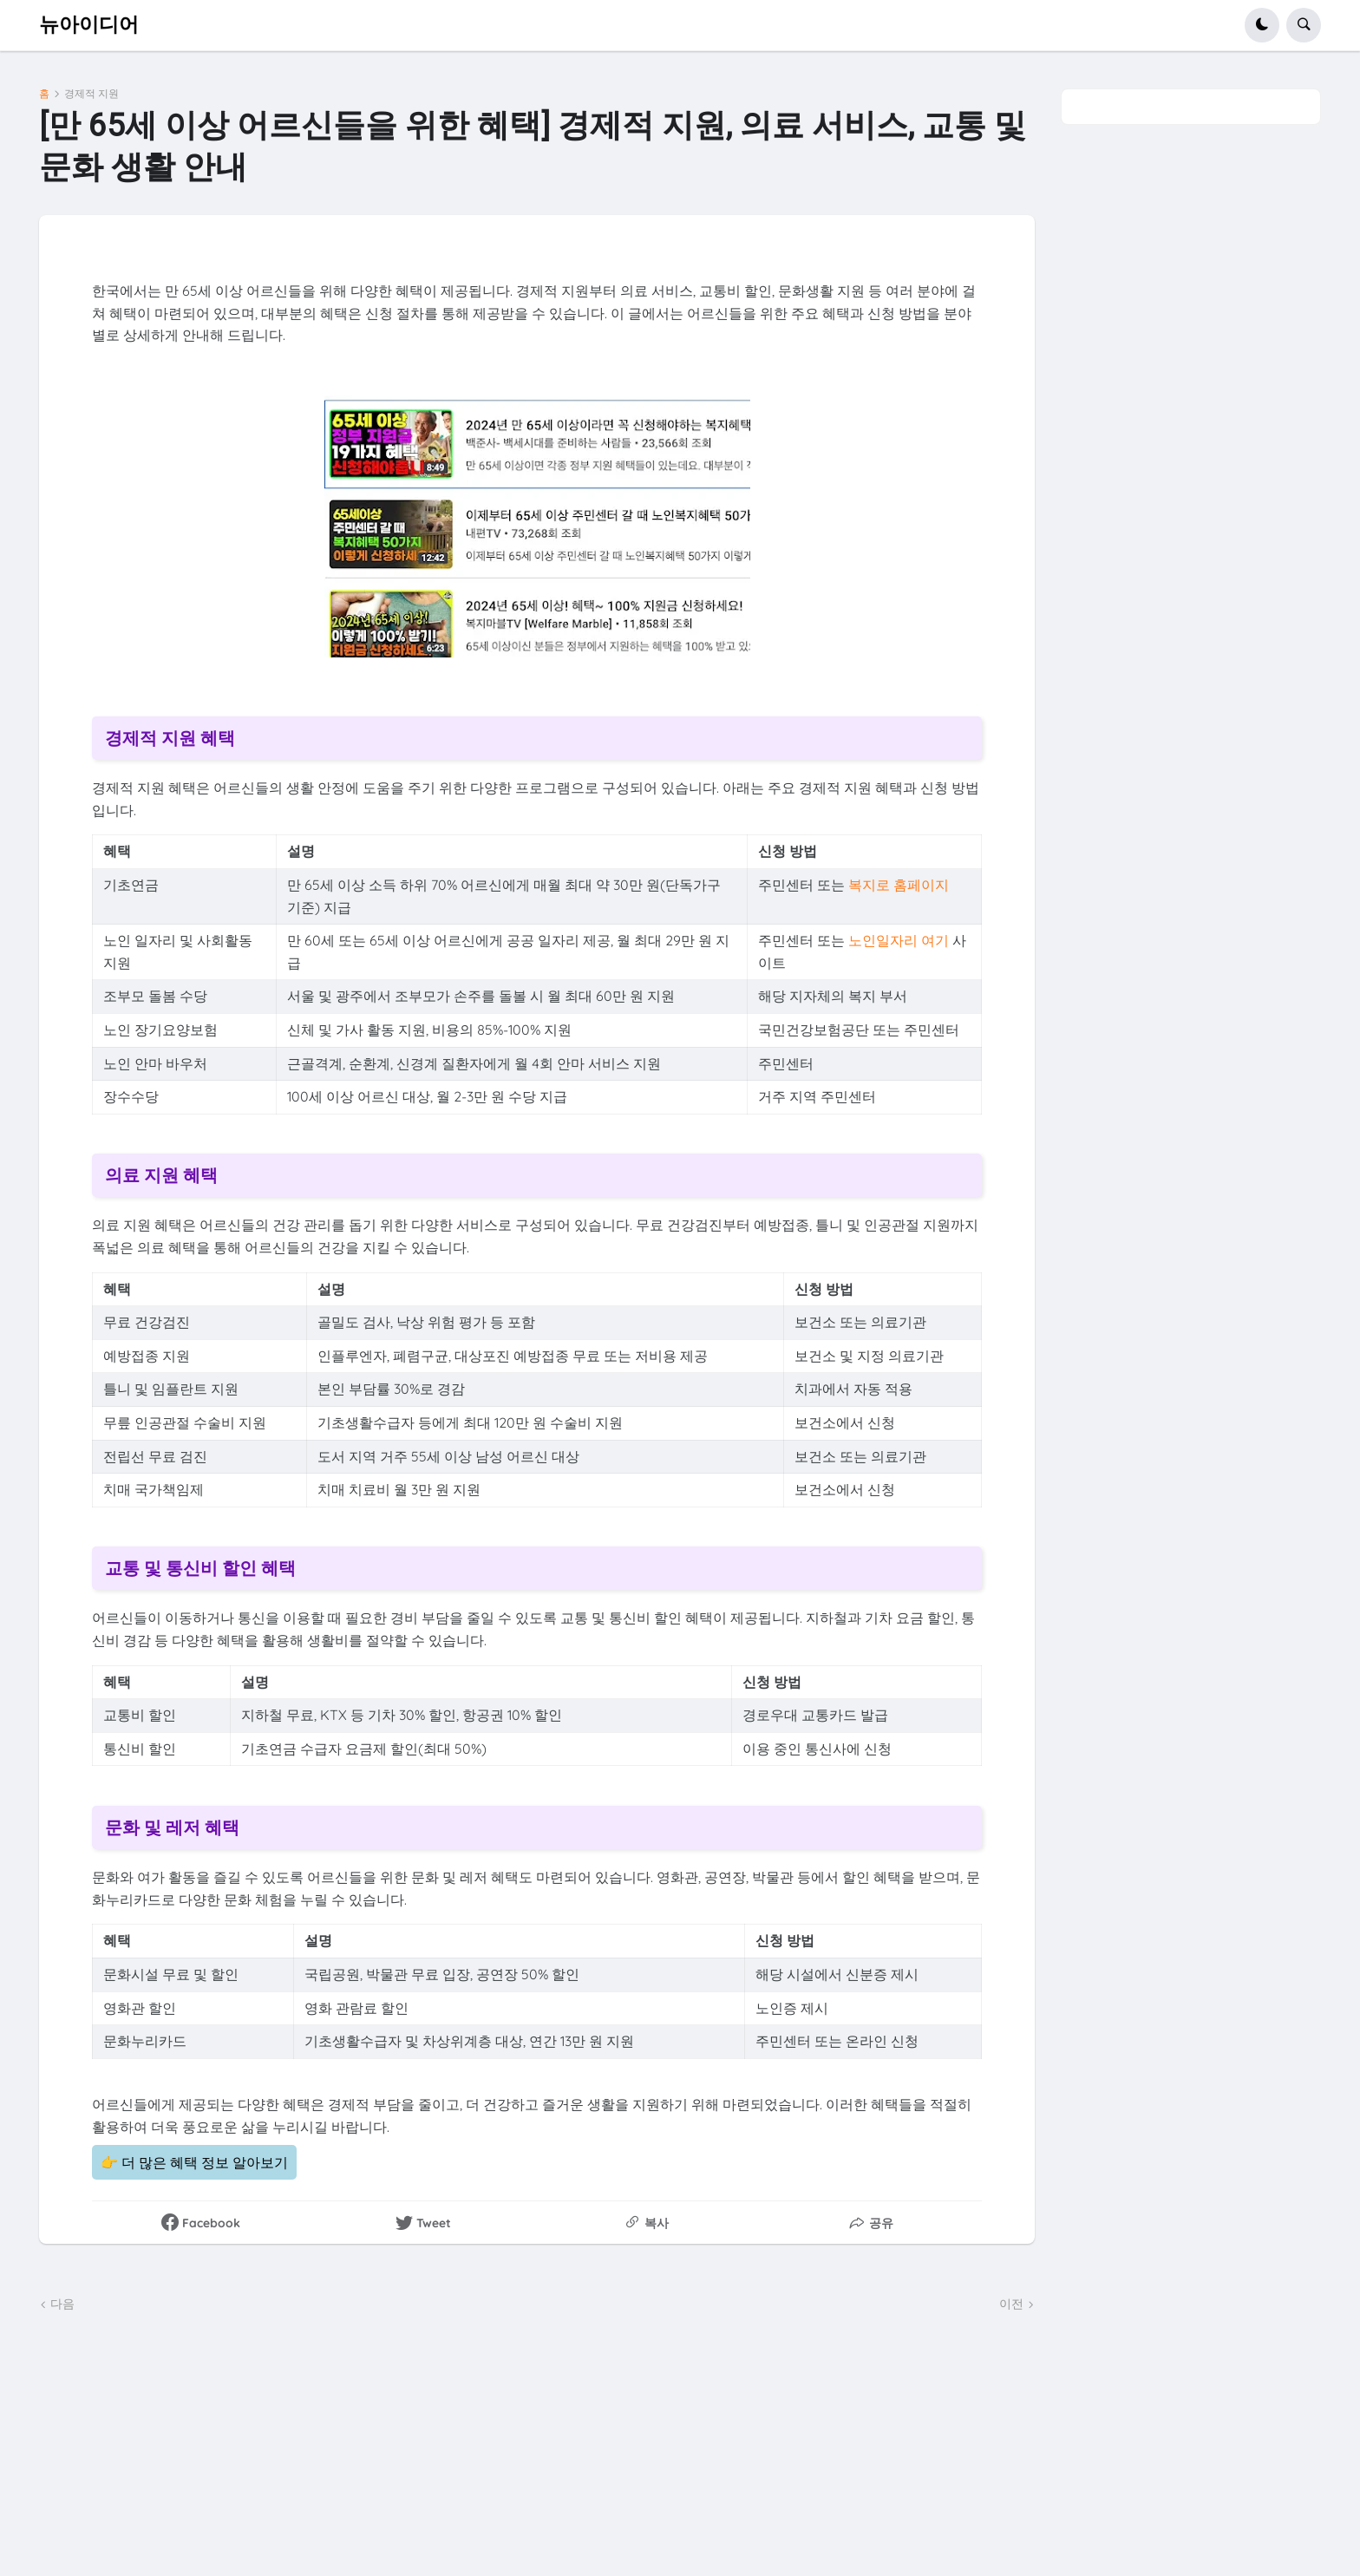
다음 (62, 2303)
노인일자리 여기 (898, 940)
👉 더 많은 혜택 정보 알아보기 (194, 2162)
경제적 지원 (91, 93)
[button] (1262, 25)
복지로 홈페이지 (898, 884)
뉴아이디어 (89, 24)
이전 (1011, 2303)
